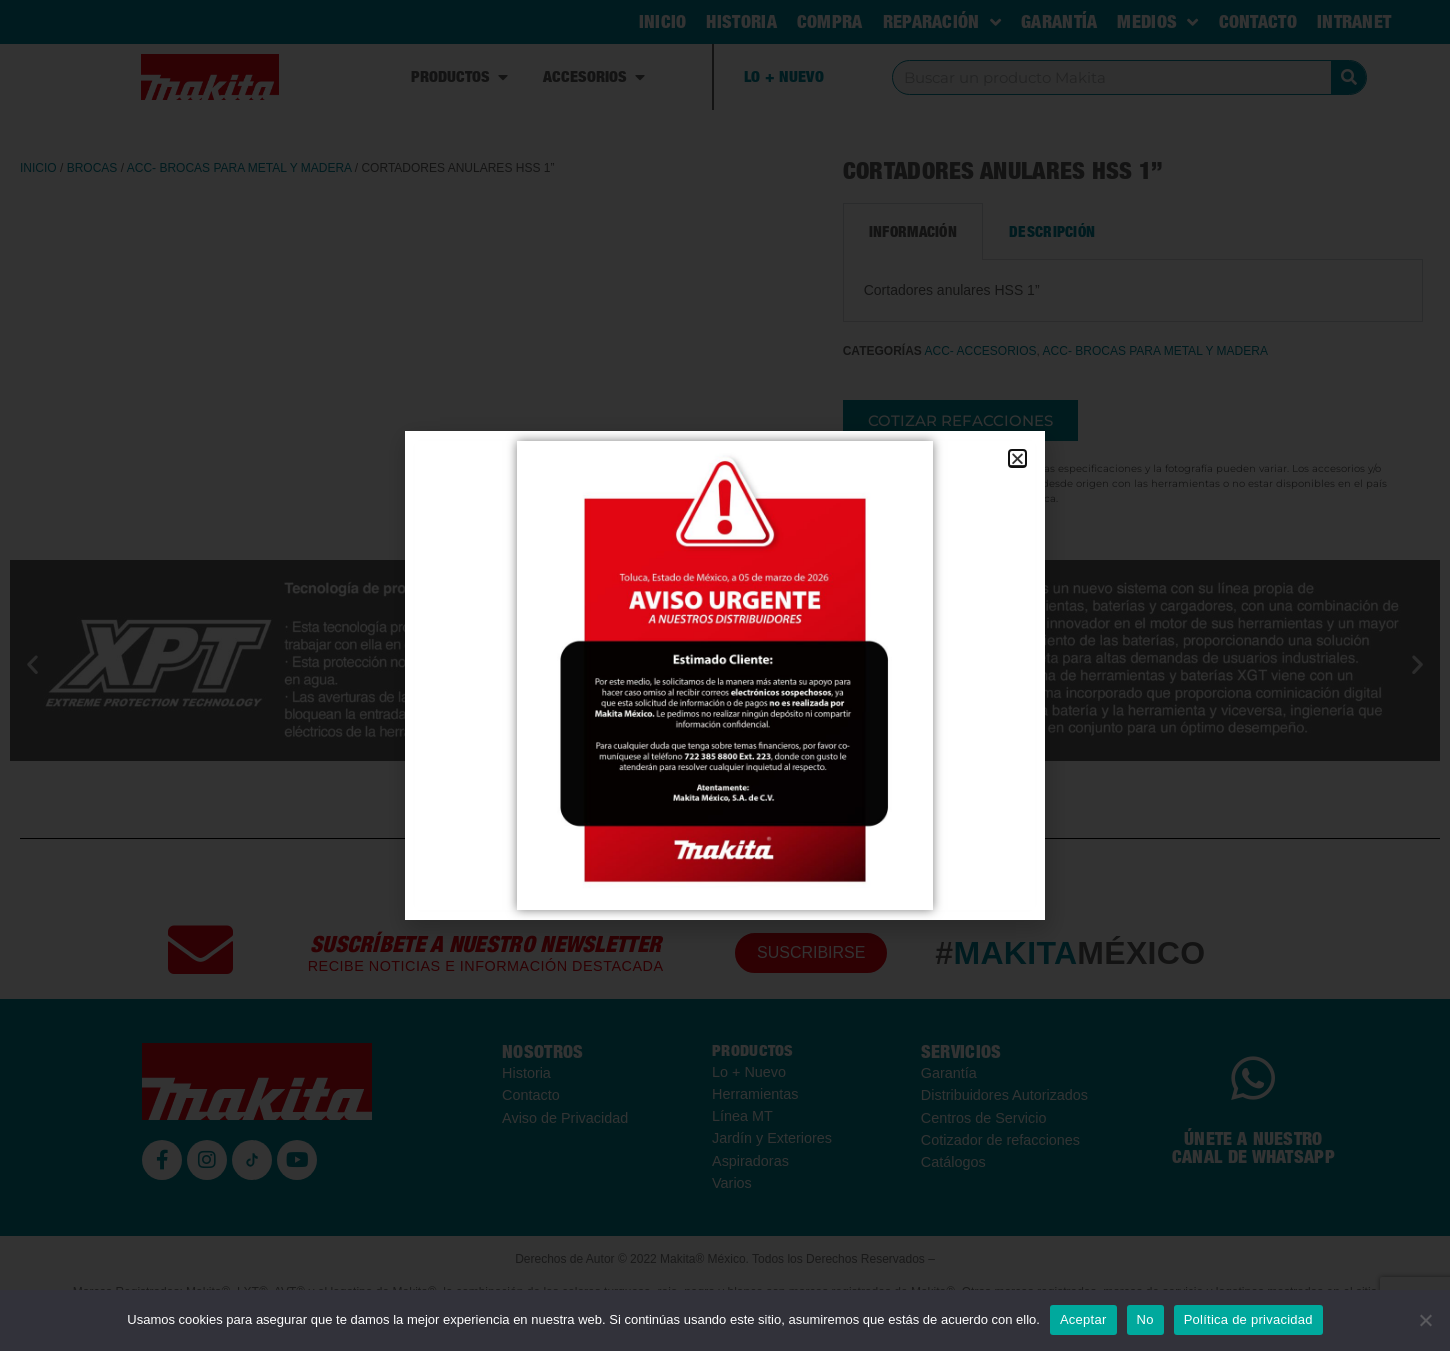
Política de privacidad (1248, 1319)
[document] (725, 675)
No (1145, 1319)
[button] (1017, 458)
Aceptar (1083, 1319)
